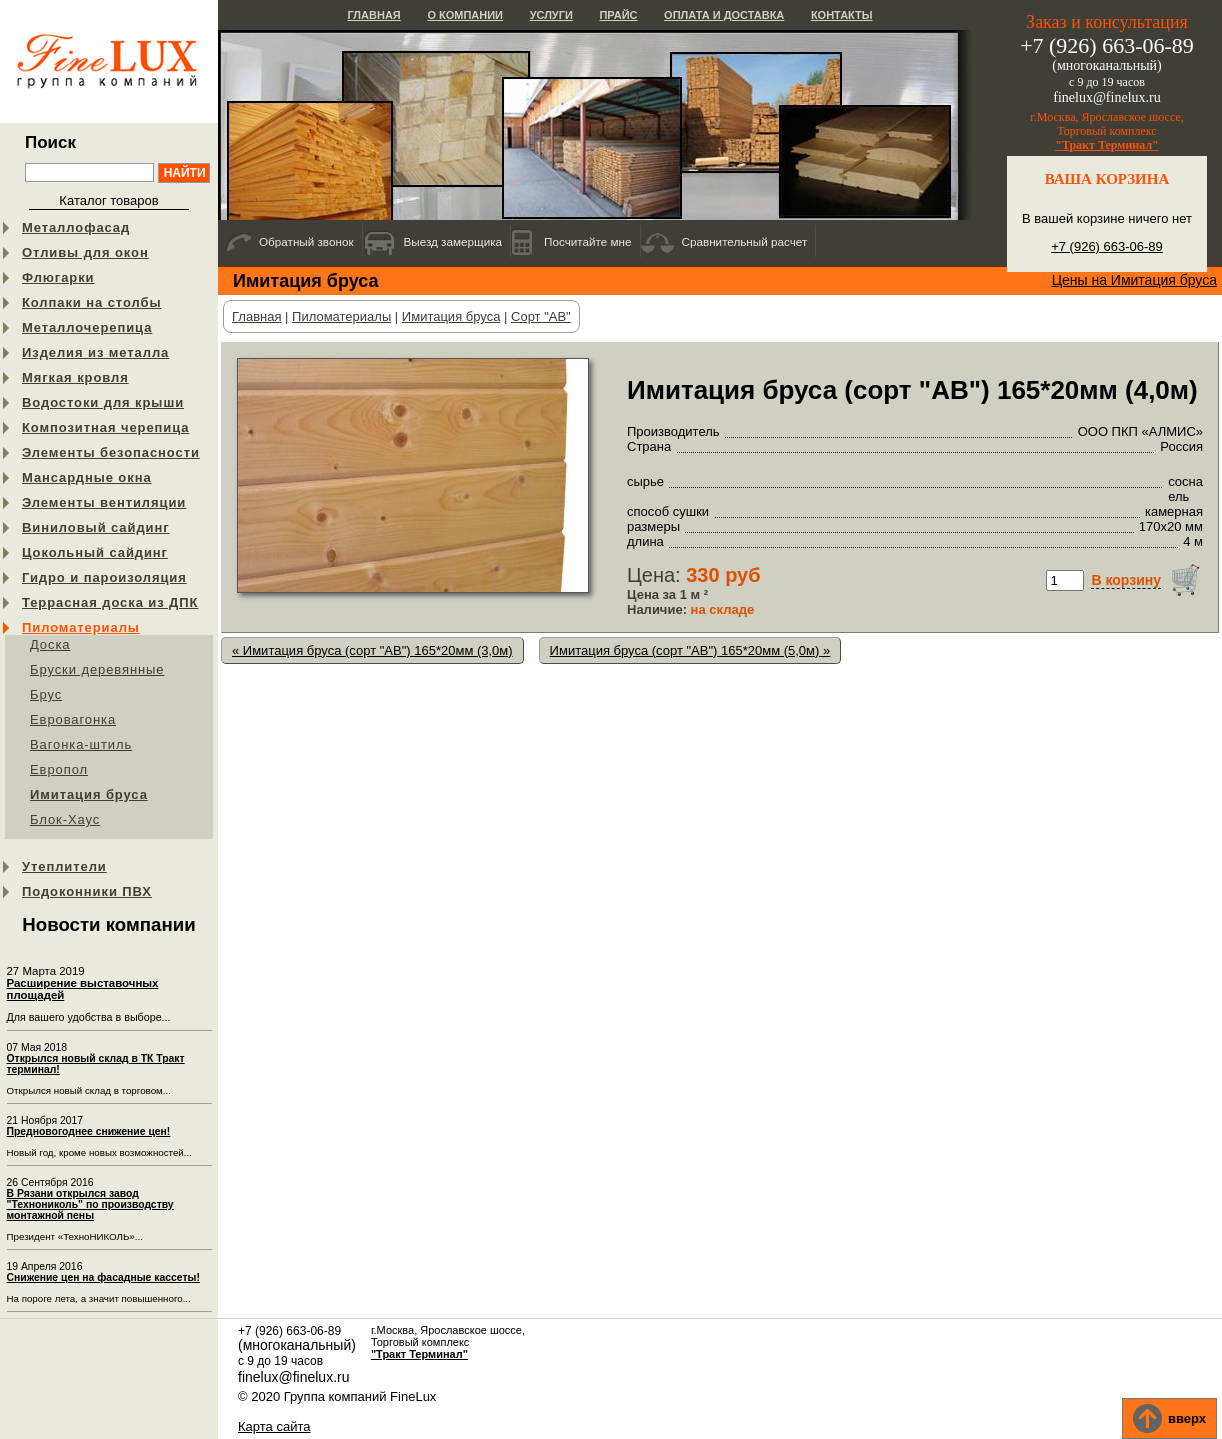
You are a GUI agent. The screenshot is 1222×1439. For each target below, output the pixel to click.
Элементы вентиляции (104, 502)
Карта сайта (274, 1426)
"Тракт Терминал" (1107, 145)
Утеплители (64, 866)
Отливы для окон (85, 252)
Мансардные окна (87, 477)
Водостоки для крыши (103, 402)
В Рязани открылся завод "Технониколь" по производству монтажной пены (90, 1204)
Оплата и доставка (724, 15)
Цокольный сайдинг (95, 552)
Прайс (618, 15)
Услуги (551, 15)
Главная (373, 15)
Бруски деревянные (97, 669)
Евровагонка (73, 719)
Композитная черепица (105, 427)
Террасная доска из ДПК (110, 602)
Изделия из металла (95, 352)
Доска (50, 644)
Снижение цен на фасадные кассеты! (103, 1277)
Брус (46, 694)
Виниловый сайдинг (96, 527)
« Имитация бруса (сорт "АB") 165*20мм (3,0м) (372, 650)
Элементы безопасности (111, 452)
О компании (465, 15)
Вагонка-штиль (81, 744)
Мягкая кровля (75, 377)
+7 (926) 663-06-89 (1107, 246)
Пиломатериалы (81, 627)
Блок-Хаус (65, 819)
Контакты (842, 15)
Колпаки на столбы (91, 302)
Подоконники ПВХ (87, 891)
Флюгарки (58, 277)
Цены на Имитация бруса (1134, 280)
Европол (59, 769)
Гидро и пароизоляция (104, 577)
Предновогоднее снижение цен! (89, 1131)
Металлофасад (76, 227)
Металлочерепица (87, 327)
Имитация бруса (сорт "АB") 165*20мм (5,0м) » (690, 650)
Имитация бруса (89, 794)
